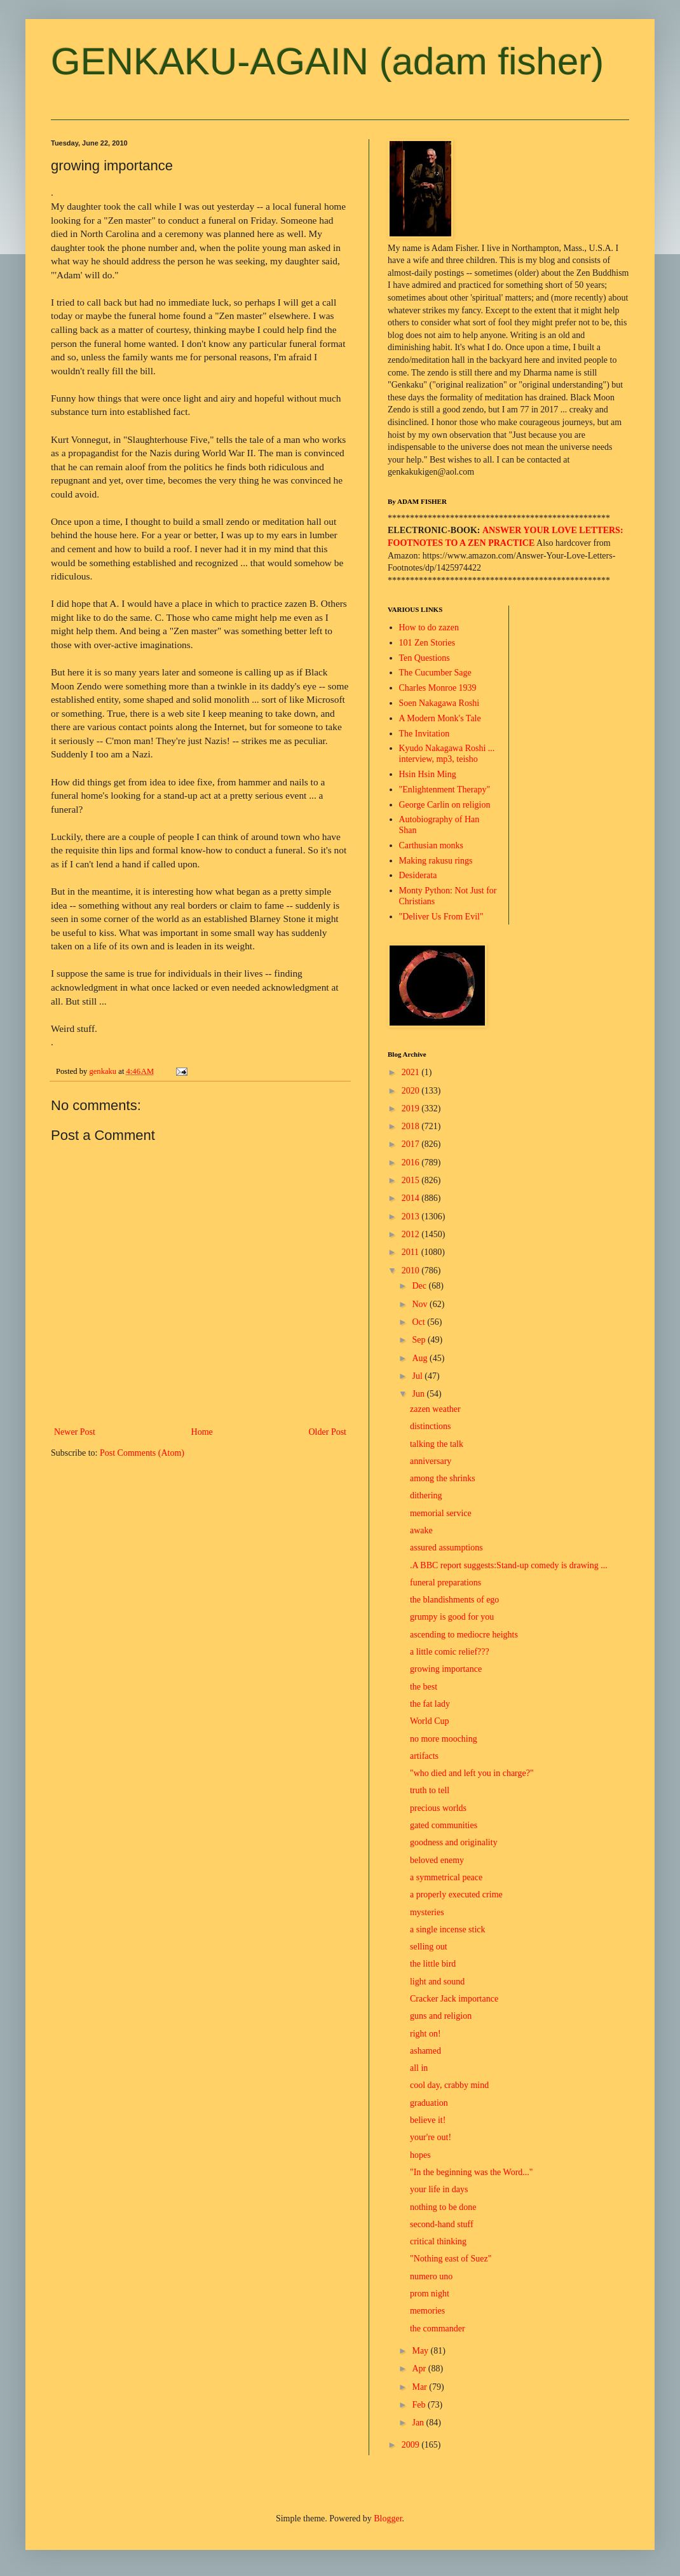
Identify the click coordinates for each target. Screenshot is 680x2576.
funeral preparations (445, 1582)
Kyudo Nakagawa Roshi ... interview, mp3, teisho (447, 753)
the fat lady (430, 1704)
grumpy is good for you (452, 1617)
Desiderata (418, 875)
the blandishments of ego (454, 1599)
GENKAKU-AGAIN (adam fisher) (327, 61)
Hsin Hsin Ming (427, 774)
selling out (428, 1946)
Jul (418, 1376)
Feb (420, 2405)
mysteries (427, 1912)
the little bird (433, 1964)
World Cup (429, 1721)
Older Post (328, 1432)
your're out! (430, 2137)
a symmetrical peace (446, 1877)
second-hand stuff (441, 2224)
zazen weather (435, 1409)
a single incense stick (448, 1929)
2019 (412, 1108)
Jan (419, 2422)
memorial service (441, 1513)
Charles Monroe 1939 (438, 688)
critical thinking (438, 2241)
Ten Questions (424, 658)
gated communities (443, 1825)
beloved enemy (437, 1860)
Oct (419, 1322)
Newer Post (74, 1432)
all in (419, 2068)
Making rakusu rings (436, 860)
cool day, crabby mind (449, 2085)
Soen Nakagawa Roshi (439, 703)
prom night (429, 2293)
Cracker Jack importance (454, 1998)
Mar (420, 2387)
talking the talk (436, 1444)
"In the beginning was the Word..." (471, 2172)
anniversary (430, 1461)
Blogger (388, 2518)
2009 (412, 2445)
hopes (420, 2155)
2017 (412, 1144)
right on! (425, 2033)
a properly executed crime (456, 1894)
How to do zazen (429, 627)
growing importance (446, 1669)
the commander (437, 2328)
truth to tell (429, 1790)
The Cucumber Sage (435, 672)
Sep (420, 1340)
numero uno (431, 2276)
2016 (412, 1162)
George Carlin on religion (445, 805)
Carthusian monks (431, 845)
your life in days (439, 2189)
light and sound (437, 1981)
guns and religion (441, 2016)
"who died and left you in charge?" (472, 1773)
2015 (412, 1180)
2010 (412, 1270)
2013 (412, 1216)
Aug (421, 1358)
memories (427, 2310)
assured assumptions (446, 1547)
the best (423, 1686)
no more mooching (443, 1739)
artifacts (424, 1756)
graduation (429, 2103)
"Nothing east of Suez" (450, 2258)
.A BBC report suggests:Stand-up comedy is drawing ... (509, 1565)
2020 (412, 1090)
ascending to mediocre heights (464, 1634)
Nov (421, 1304)
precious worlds (438, 1808)
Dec (420, 1286)
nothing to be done (443, 2207)
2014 (412, 1198)
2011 (411, 1252)
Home (202, 1432)
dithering (426, 1495)
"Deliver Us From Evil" (441, 916)
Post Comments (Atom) (142, 1453)
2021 (412, 1072)
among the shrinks (442, 1478)
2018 (412, 1126)
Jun (419, 1394)
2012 (412, 1234)
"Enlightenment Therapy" (445, 789)
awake (421, 1530)
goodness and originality (454, 1842)
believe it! (427, 2120)
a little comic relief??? (449, 1652)
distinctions (430, 1426)
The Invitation (424, 733)
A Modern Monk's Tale (440, 718)
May (421, 2351)
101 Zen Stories (427, 642)
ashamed (425, 2051)
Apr (420, 2368)
